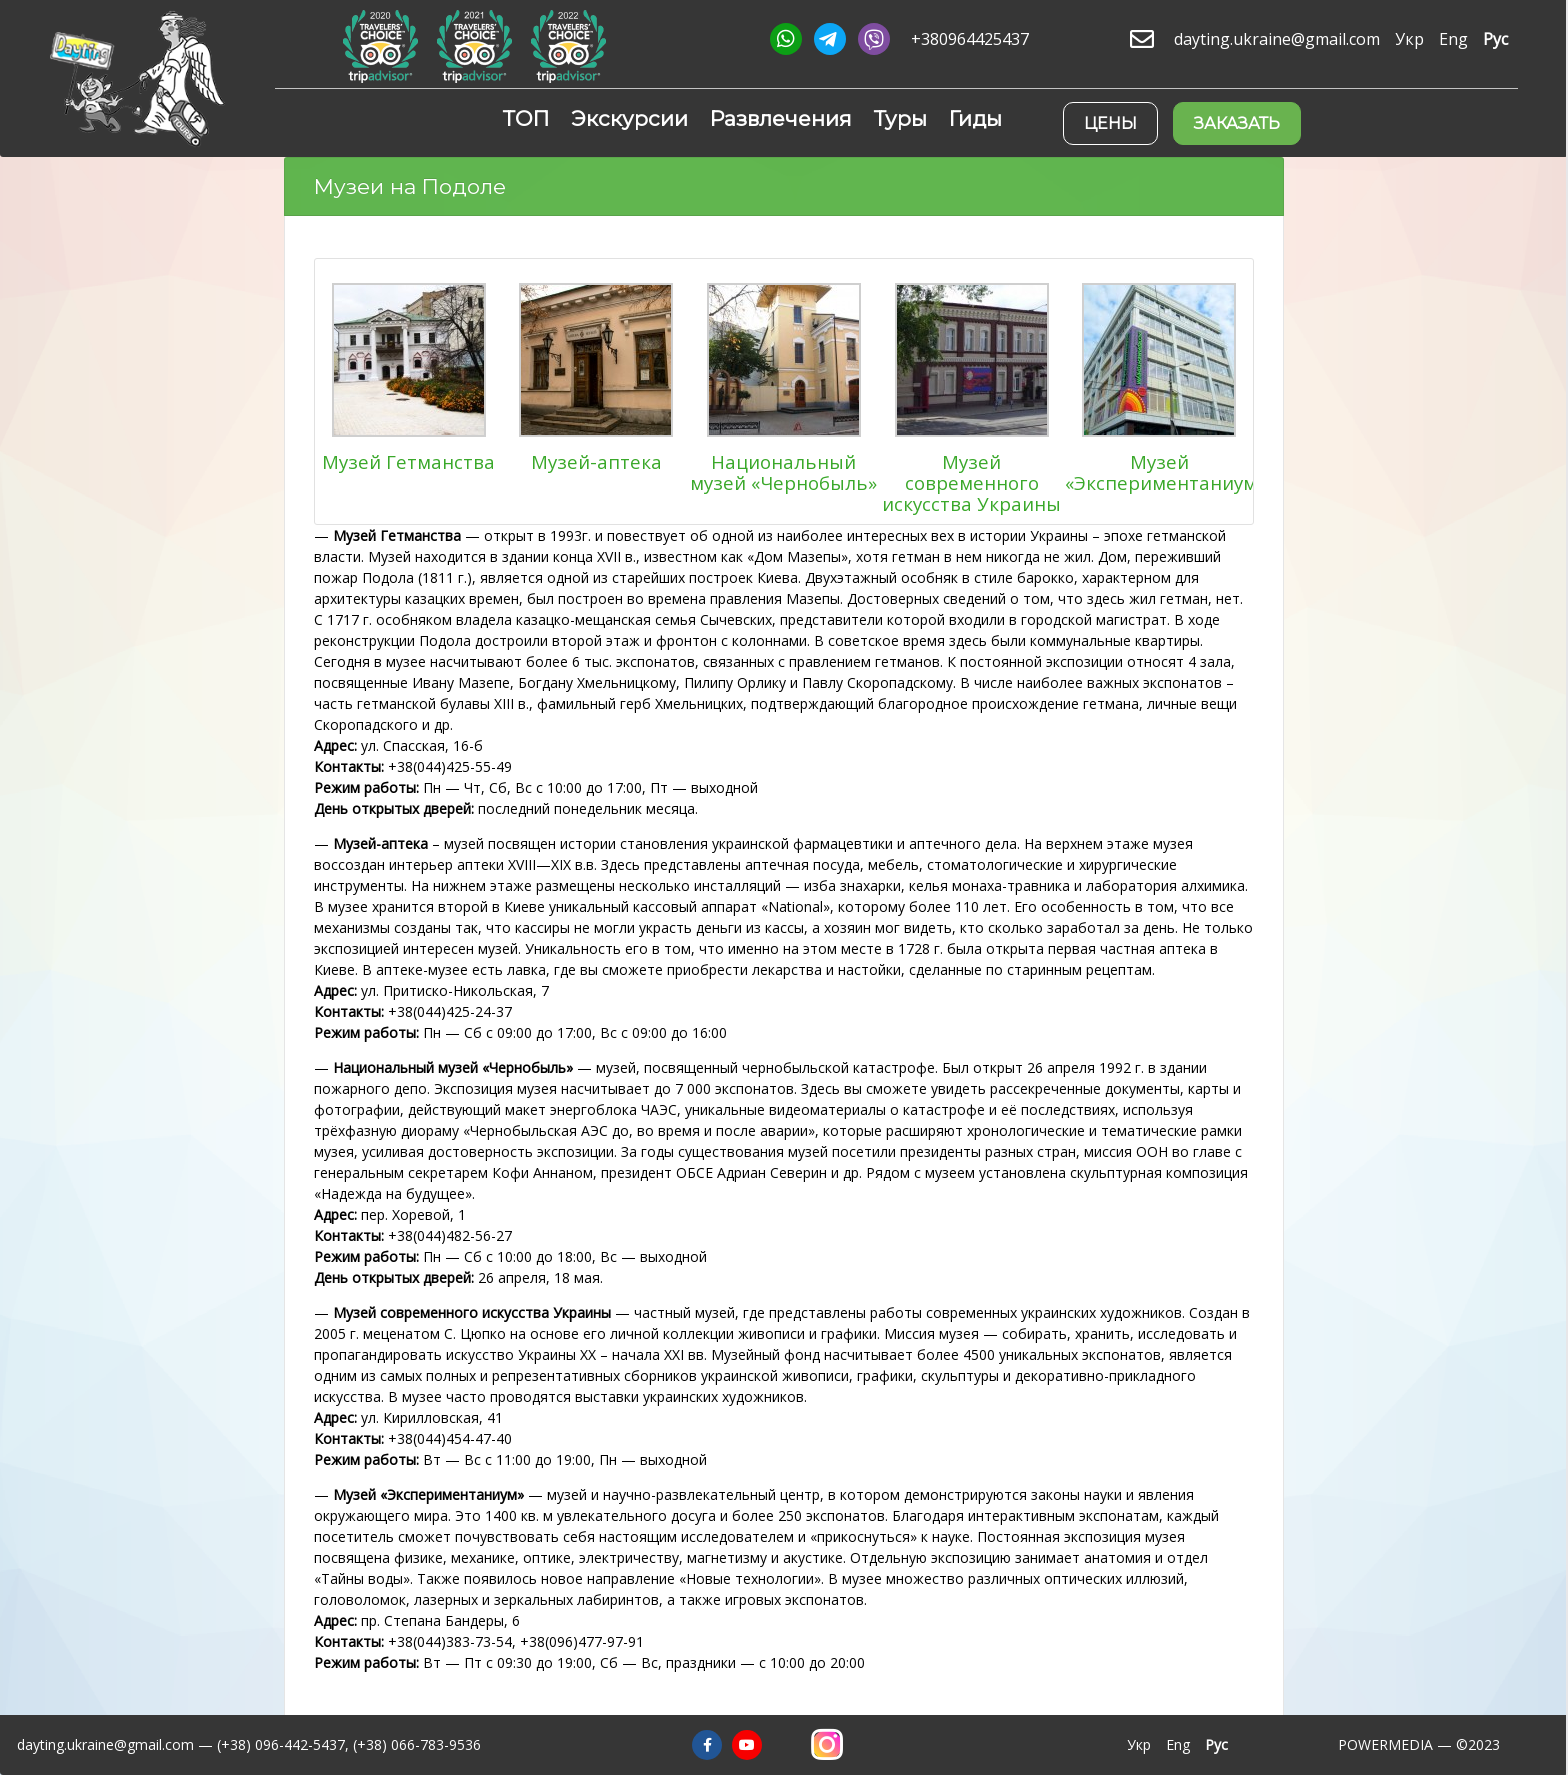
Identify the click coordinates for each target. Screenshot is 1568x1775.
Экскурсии (629, 118)
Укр (1409, 39)
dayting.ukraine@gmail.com (1277, 39)
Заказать (1237, 123)
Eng (1453, 39)
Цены (1110, 123)
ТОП (526, 118)
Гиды (975, 118)
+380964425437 (970, 39)
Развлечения (781, 118)
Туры (900, 118)
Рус (1495, 39)
